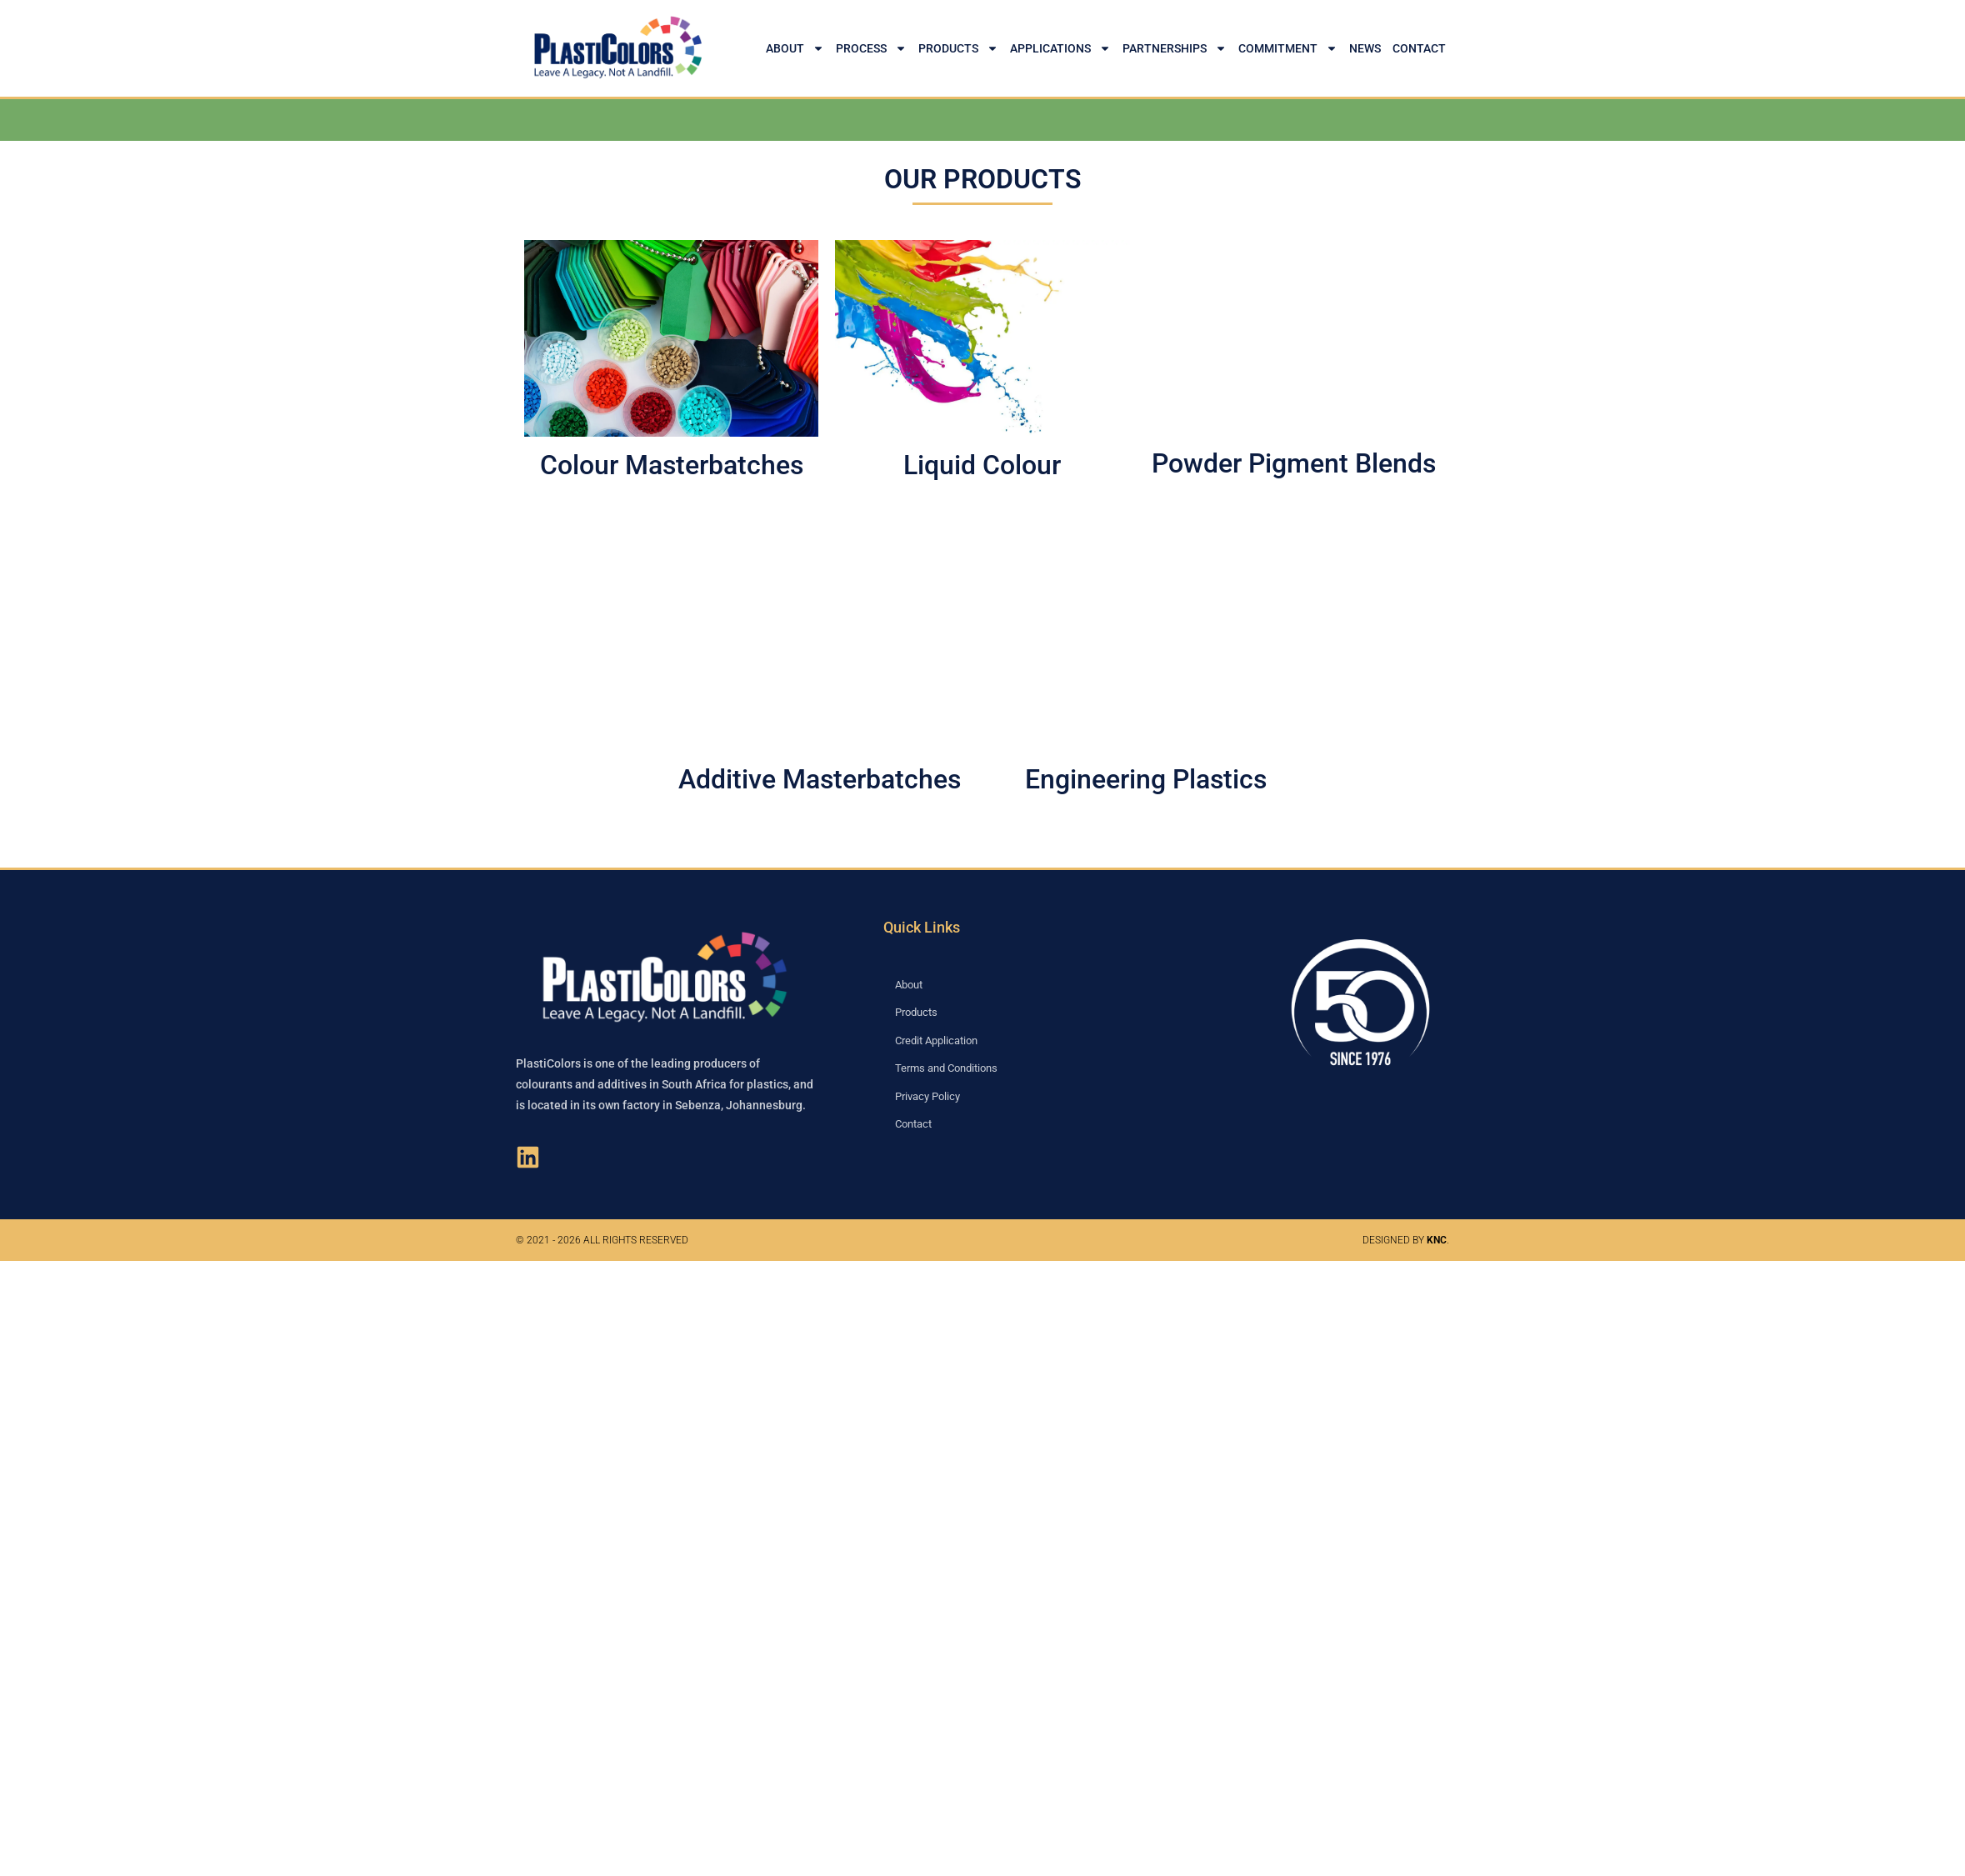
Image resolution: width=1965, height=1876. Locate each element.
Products (958, 48)
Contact (1419, 48)
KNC (1437, 1240)
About (795, 48)
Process (871, 48)
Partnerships (1174, 48)
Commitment (1288, 48)
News (1365, 48)
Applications (1060, 48)
